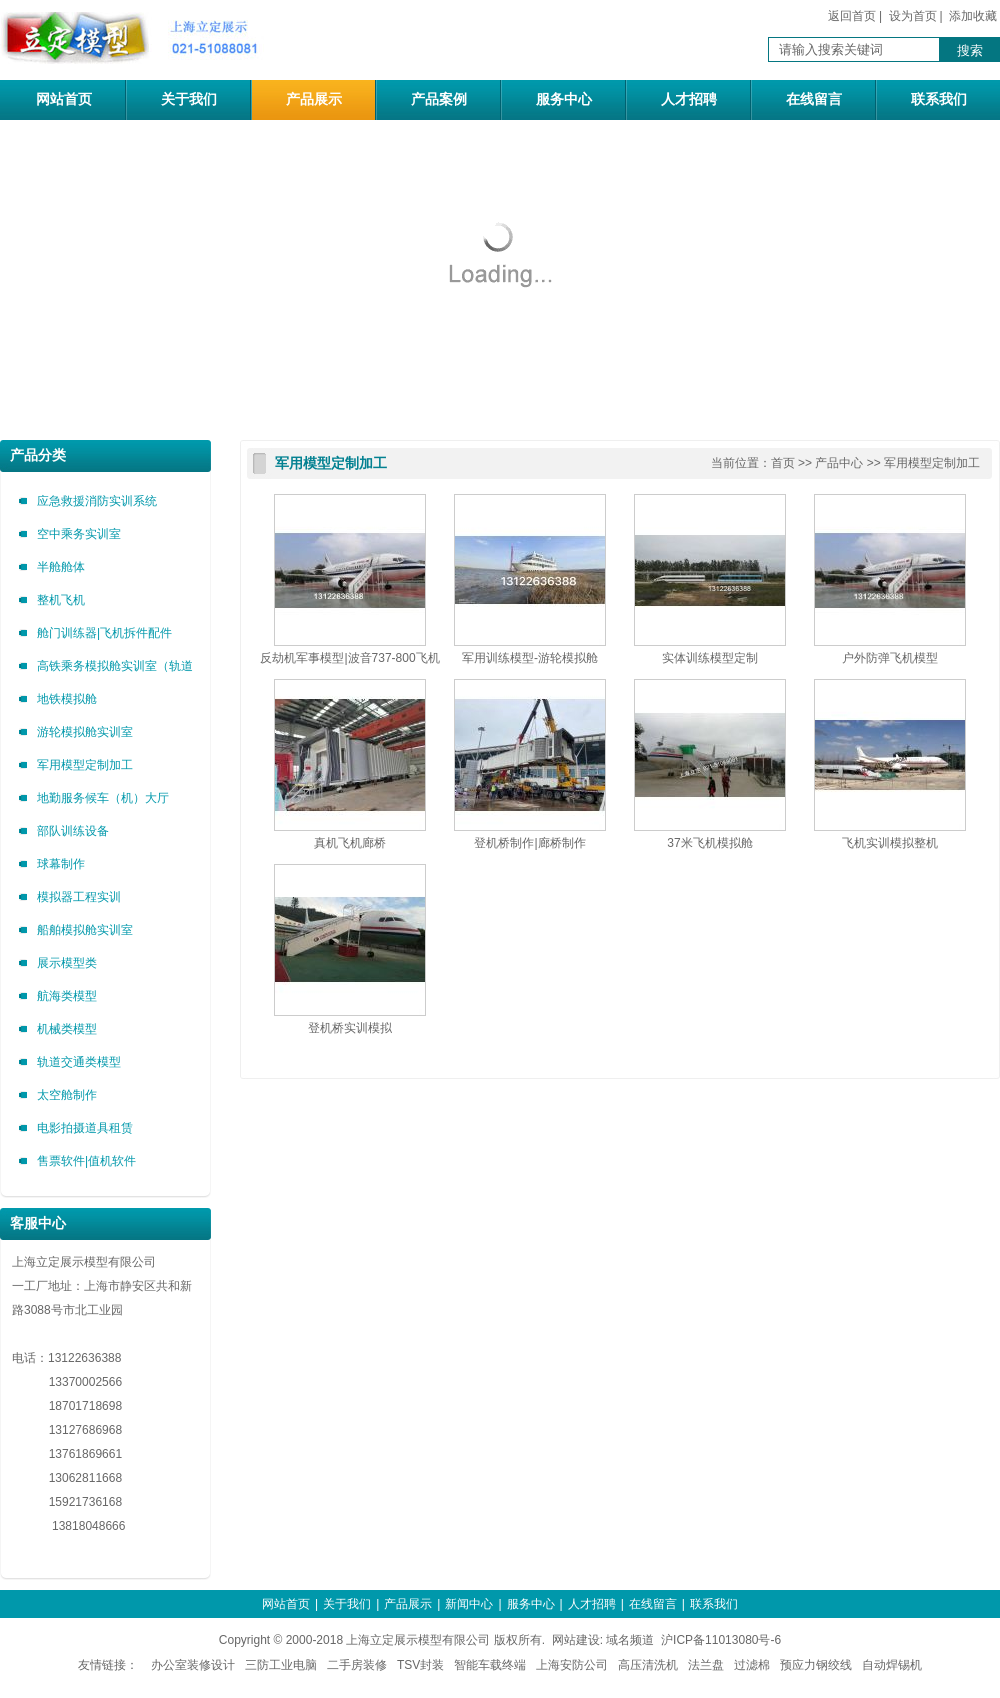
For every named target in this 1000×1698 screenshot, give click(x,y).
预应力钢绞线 (816, 1665)
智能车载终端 (490, 1665)
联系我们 (939, 99)
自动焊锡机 (892, 1665)
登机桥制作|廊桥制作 (529, 843)
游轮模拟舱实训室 (85, 732)
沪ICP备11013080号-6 (721, 1640)
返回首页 (852, 16)
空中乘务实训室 (79, 534)
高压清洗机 (648, 1665)
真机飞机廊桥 (350, 843)
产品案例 (439, 99)
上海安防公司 (572, 1665)
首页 (783, 463)
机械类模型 (67, 1029)
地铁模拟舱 (67, 699)
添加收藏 (973, 16)
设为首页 (913, 16)
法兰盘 (706, 1665)
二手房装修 (357, 1665)
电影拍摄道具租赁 (85, 1128)
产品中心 (839, 463)
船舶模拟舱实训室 (85, 930)
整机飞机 (61, 600)
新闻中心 (469, 1604)
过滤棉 (752, 1665)
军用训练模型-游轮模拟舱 (530, 658)
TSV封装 (420, 1665)
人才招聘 (689, 99)
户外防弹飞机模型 (890, 658)
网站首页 (64, 99)
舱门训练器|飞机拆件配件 (104, 633)
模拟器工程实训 (79, 897)
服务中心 (564, 99)
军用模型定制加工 (85, 765)
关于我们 (189, 99)
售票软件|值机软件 (86, 1161)
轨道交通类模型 (79, 1062)
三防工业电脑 (281, 1665)
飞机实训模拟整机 (890, 843)
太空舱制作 (67, 1095)
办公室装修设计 (193, 1665)
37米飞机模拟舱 (709, 843)
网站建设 (576, 1640)
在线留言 (814, 99)
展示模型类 (67, 963)
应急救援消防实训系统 (97, 501)
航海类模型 (67, 996)
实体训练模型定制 (710, 658)
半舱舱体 (61, 567)
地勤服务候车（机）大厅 (103, 798)
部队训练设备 (73, 831)
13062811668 (67, 1478)
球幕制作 (61, 864)
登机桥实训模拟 (350, 1028)
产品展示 (314, 99)
